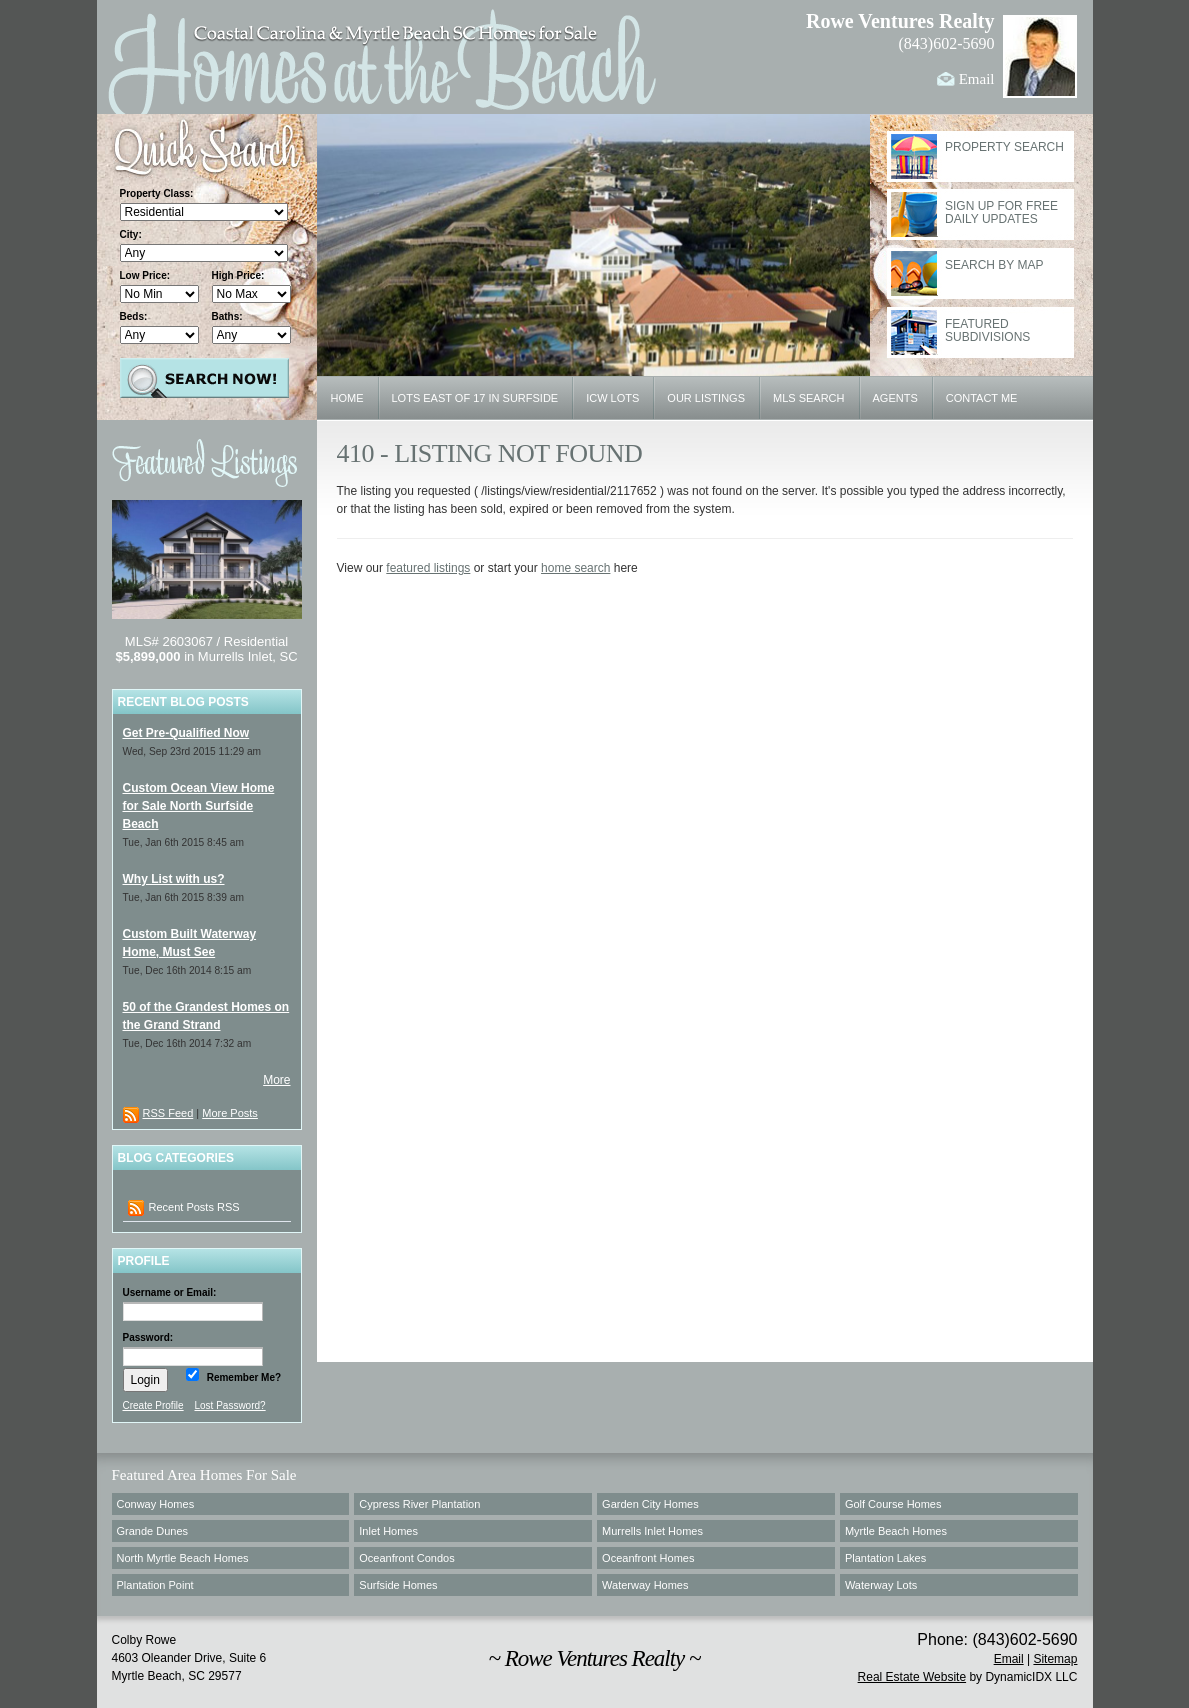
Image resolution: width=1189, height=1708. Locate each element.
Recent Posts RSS (184, 1208)
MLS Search (809, 398)
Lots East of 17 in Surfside (475, 398)
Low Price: (145, 275)
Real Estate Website (912, 1677)
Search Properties (204, 378)
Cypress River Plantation (419, 1504)
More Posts (230, 1113)
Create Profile (153, 1405)
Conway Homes (156, 1504)
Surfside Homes (398, 1585)
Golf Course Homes (893, 1504)
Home (347, 398)
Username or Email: (170, 1292)
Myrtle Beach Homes (896, 1531)
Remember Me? (242, 1377)
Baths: (227, 316)
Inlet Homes (388, 1531)
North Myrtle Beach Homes (183, 1558)
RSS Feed (168, 1113)
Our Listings (706, 398)
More (276, 1080)
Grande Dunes (153, 1531)
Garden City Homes (650, 1504)
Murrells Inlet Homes (652, 1531)
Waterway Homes (645, 1585)
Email (977, 79)
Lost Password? (229, 1405)
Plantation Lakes (885, 1558)
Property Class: (157, 193)
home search (575, 568)
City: (131, 234)
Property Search (1004, 147)
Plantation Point (155, 1585)
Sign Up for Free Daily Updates (1001, 213)
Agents (895, 398)
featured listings (428, 568)
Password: (148, 1337)
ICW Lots (612, 398)
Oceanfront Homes (648, 1558)
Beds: (134, 316)
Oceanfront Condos (406, 1558)
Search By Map (994, 265)
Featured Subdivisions (987, 331)
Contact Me (982, 398)
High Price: (238, 275)
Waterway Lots (881, 1585)
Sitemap (1055, 1659)
